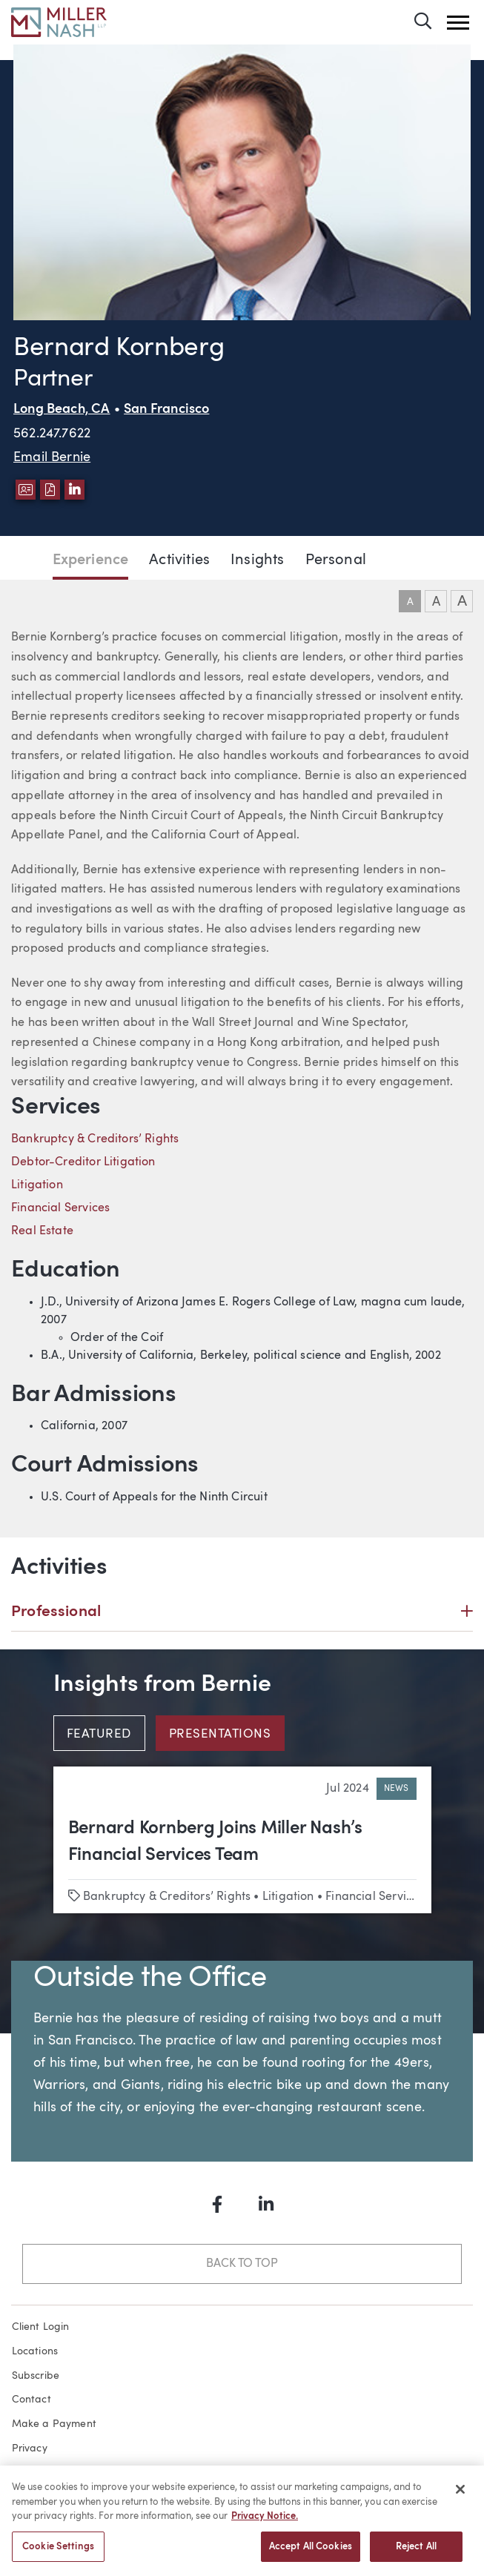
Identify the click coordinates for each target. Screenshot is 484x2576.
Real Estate (42, 1231)
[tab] (104, 1733)
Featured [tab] (99, 1735)
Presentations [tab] (220, 1735)
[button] (458, 23)
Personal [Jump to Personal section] (335, 560)
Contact (31, 2399)
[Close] (460, 2496)
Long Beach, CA (61, 410)
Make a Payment (54, 2424)
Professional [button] (242, 1612)
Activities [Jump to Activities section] (179, 560)
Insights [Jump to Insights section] (257, 560)
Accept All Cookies (310, 2553)
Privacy (29, 2448)
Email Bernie (51, 457)
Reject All (416, 2553)
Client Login (41, 2327)
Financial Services (60, 1208)
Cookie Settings (58, 2553)
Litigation (37, 1185)
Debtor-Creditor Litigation (83, 1162)
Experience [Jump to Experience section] (91, 560)
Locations (35, 2351)
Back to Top (242, 2264)
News (396, 1788)
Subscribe (36, 2376)
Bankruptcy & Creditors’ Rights (95, 1139)
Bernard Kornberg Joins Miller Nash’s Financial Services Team (215, 1842)
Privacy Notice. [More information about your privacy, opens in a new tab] (264, 2523)
